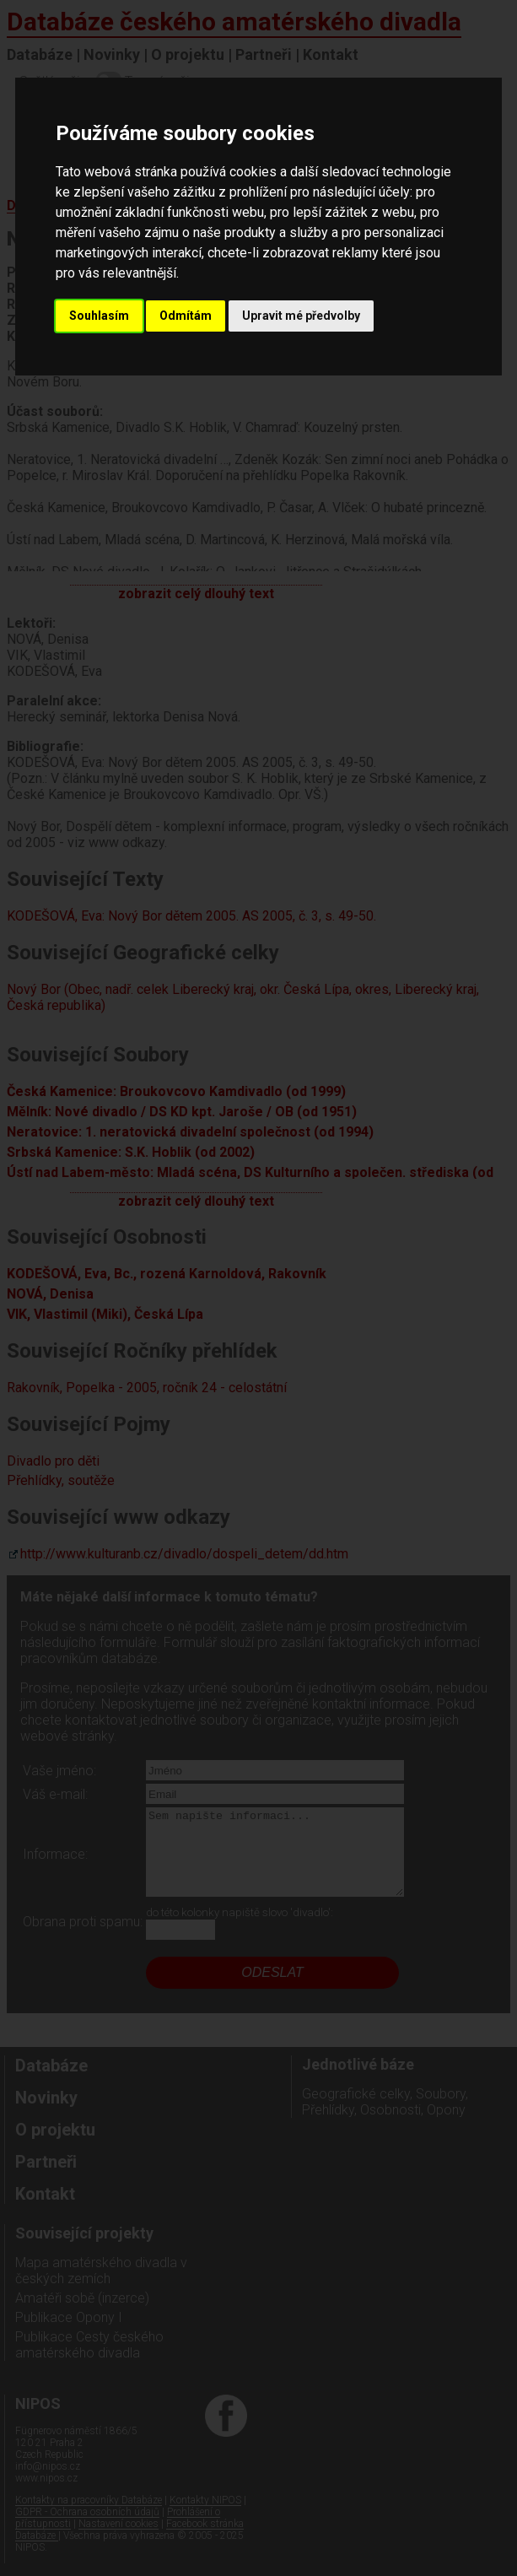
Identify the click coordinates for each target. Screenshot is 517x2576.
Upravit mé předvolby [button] (301, 315)
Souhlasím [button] (99, 315)
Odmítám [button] (185, 315)
